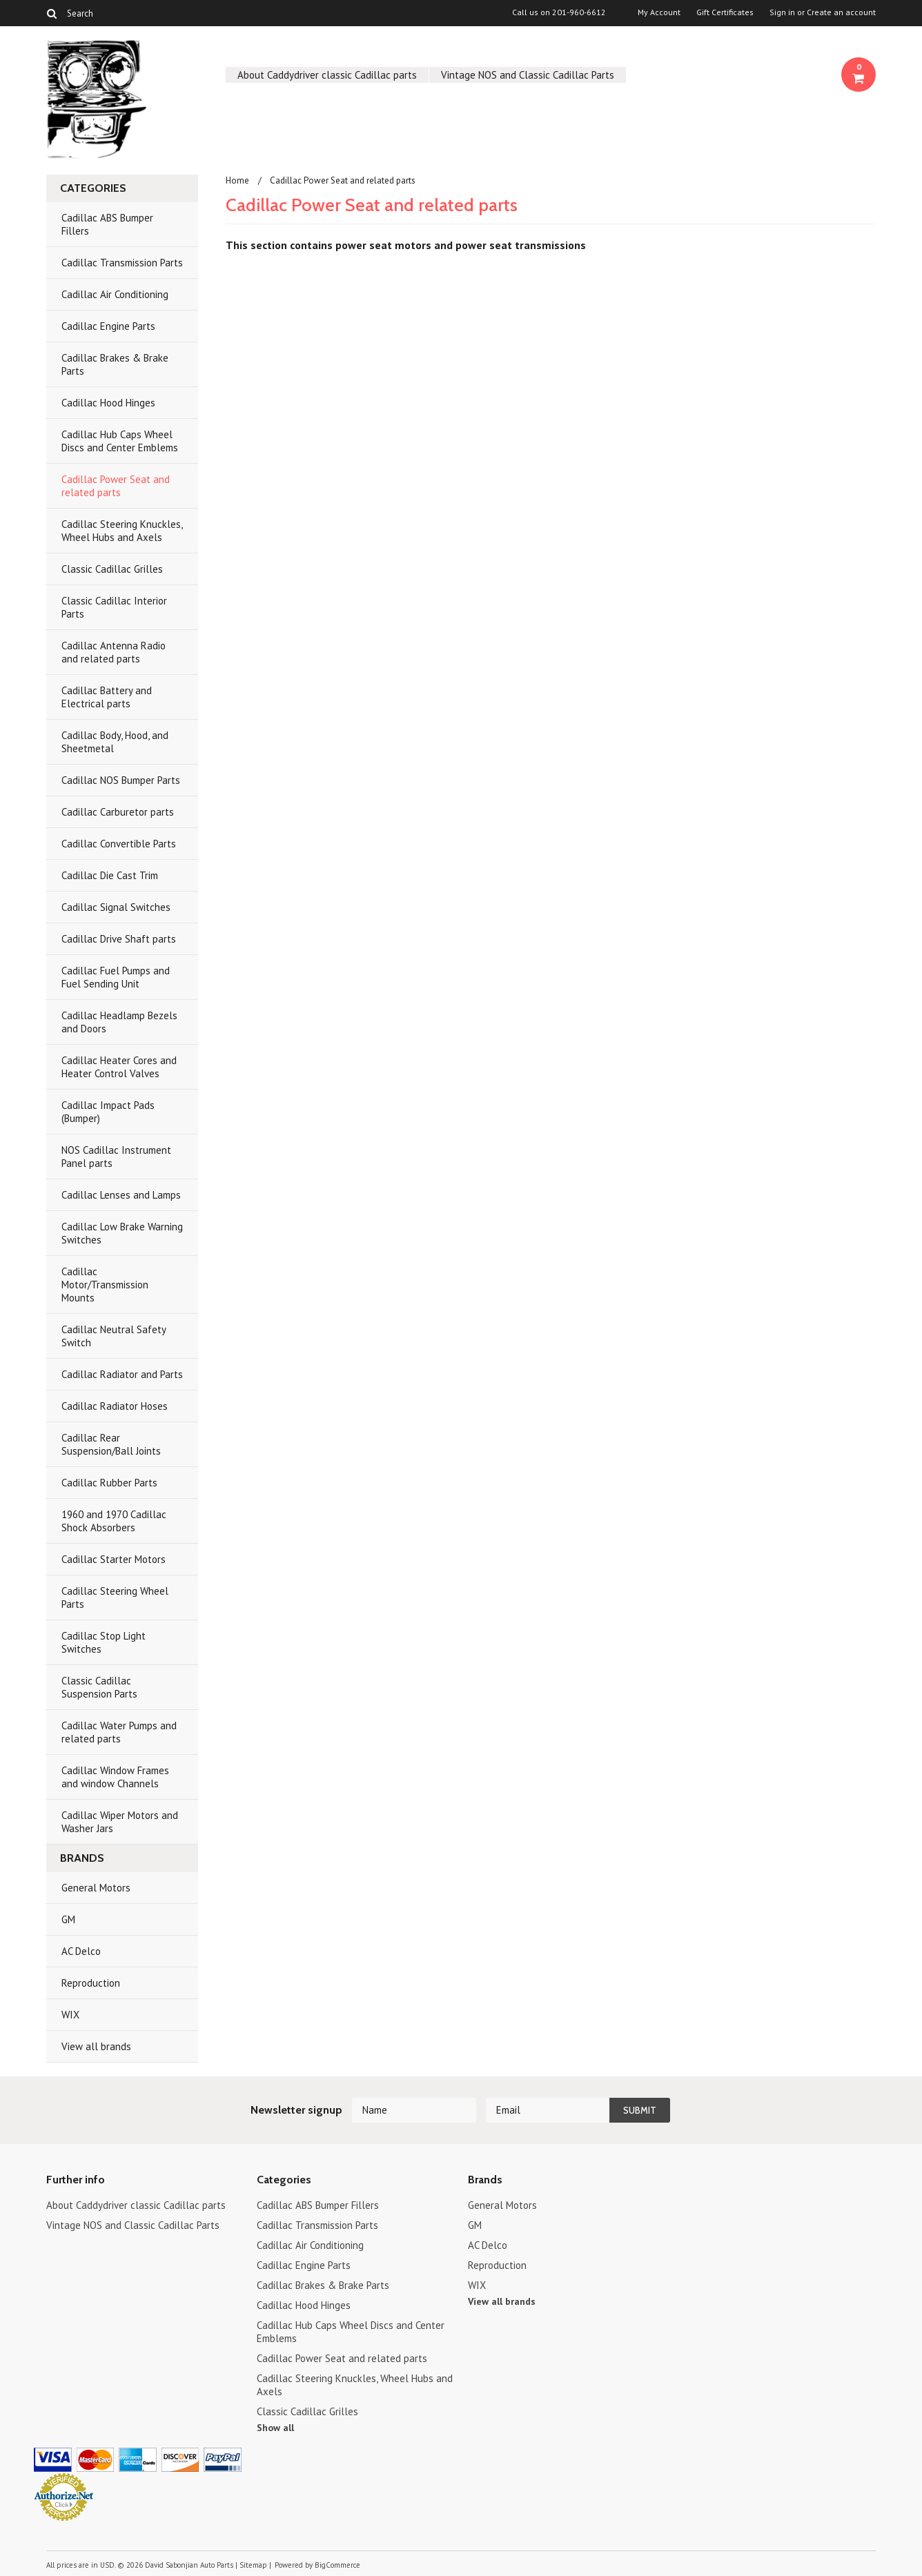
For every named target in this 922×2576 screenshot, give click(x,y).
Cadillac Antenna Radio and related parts (113, 652)
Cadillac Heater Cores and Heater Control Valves (119, 1067)
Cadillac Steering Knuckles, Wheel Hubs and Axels (122, 531)
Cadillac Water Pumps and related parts (119, 1732)
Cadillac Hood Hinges (108, 402)
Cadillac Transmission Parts (122, 262)
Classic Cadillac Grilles (112, 569)
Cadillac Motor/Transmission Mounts (104, 1284)
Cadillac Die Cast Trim (109, 875)
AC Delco (81, 1951)
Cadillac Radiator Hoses (114, 1406)
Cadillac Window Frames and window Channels (115, 1777)
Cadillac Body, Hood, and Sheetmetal (114, 742)
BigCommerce (337, 2565)
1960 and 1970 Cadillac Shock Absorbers (113, 1521)
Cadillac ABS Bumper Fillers (107, 224)
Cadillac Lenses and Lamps (121, 1194)
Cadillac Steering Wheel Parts (114, 1597)
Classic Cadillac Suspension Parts (99, 1687)
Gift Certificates (725, 12)
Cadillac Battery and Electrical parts (106, 697)
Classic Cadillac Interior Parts (114, 607)
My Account (659, 12)
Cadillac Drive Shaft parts (118, 938)
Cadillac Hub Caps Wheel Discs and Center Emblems (119, 441)
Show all (275, 2427)
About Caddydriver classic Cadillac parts (327, 74)
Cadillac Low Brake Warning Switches (122, 1233)
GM (68, 1919)
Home (237, 180)
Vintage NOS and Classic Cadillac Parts (527, 74)
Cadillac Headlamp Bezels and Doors (119, 1022)
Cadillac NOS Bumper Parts (120, 780)
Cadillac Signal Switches (115, 907)
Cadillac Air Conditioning (114, 294)
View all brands (96, 2046)
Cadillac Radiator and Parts (122, 1374)
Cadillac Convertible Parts (118, 843)
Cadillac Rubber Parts (109, 1482)
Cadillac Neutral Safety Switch (113, 1336)
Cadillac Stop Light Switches (103, 1642)
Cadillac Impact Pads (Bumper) (108, 1112)
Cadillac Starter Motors (113, 1559)
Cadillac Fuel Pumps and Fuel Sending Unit (115, 977)
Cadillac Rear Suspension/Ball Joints (111, 1444)
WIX (70, 2014)
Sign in (782, 12)
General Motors (95, 1887)
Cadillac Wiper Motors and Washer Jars (119, 1822)
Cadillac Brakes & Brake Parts (114, 364)
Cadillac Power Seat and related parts (115, 486)
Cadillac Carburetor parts (117, 811)
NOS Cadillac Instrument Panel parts (116, 1156)
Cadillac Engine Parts (108, 326)
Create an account (841, 12)
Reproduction (90, 1982)
